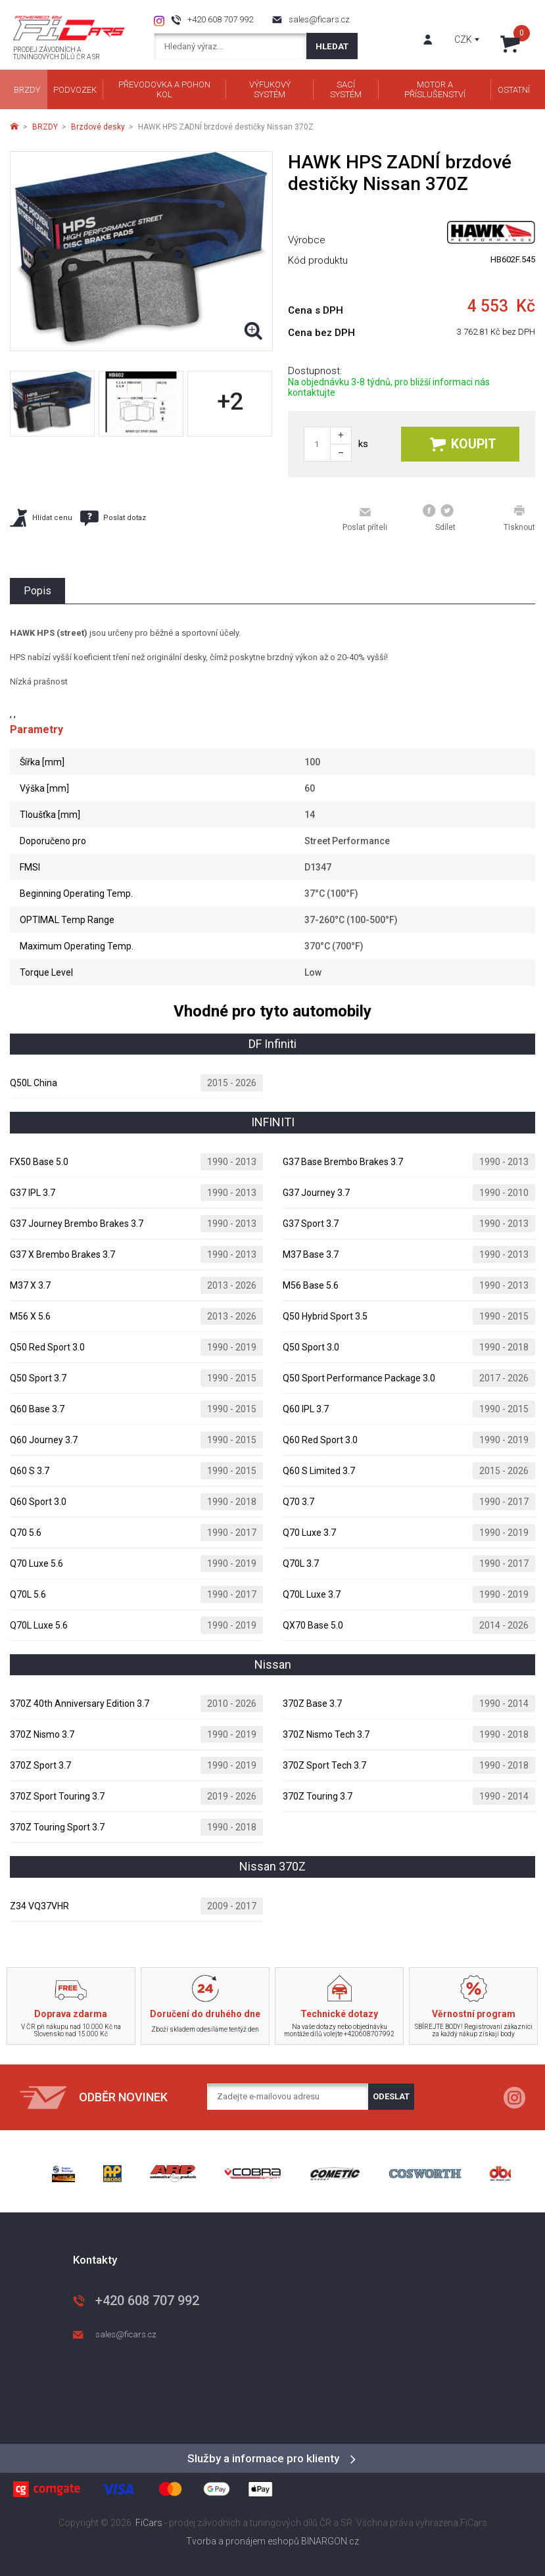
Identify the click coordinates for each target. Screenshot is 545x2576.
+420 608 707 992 (220, 19)
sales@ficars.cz (319, 19)
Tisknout (519, 518)
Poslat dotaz (113, 518)
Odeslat (391, 2096)
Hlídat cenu (41, 517)
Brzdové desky (98, 126)
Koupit (463, 444)
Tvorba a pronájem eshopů (242, 2541)
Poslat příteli (365, 519)
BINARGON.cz (330, 2541)
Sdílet (439, 518)
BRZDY (45, 126)
